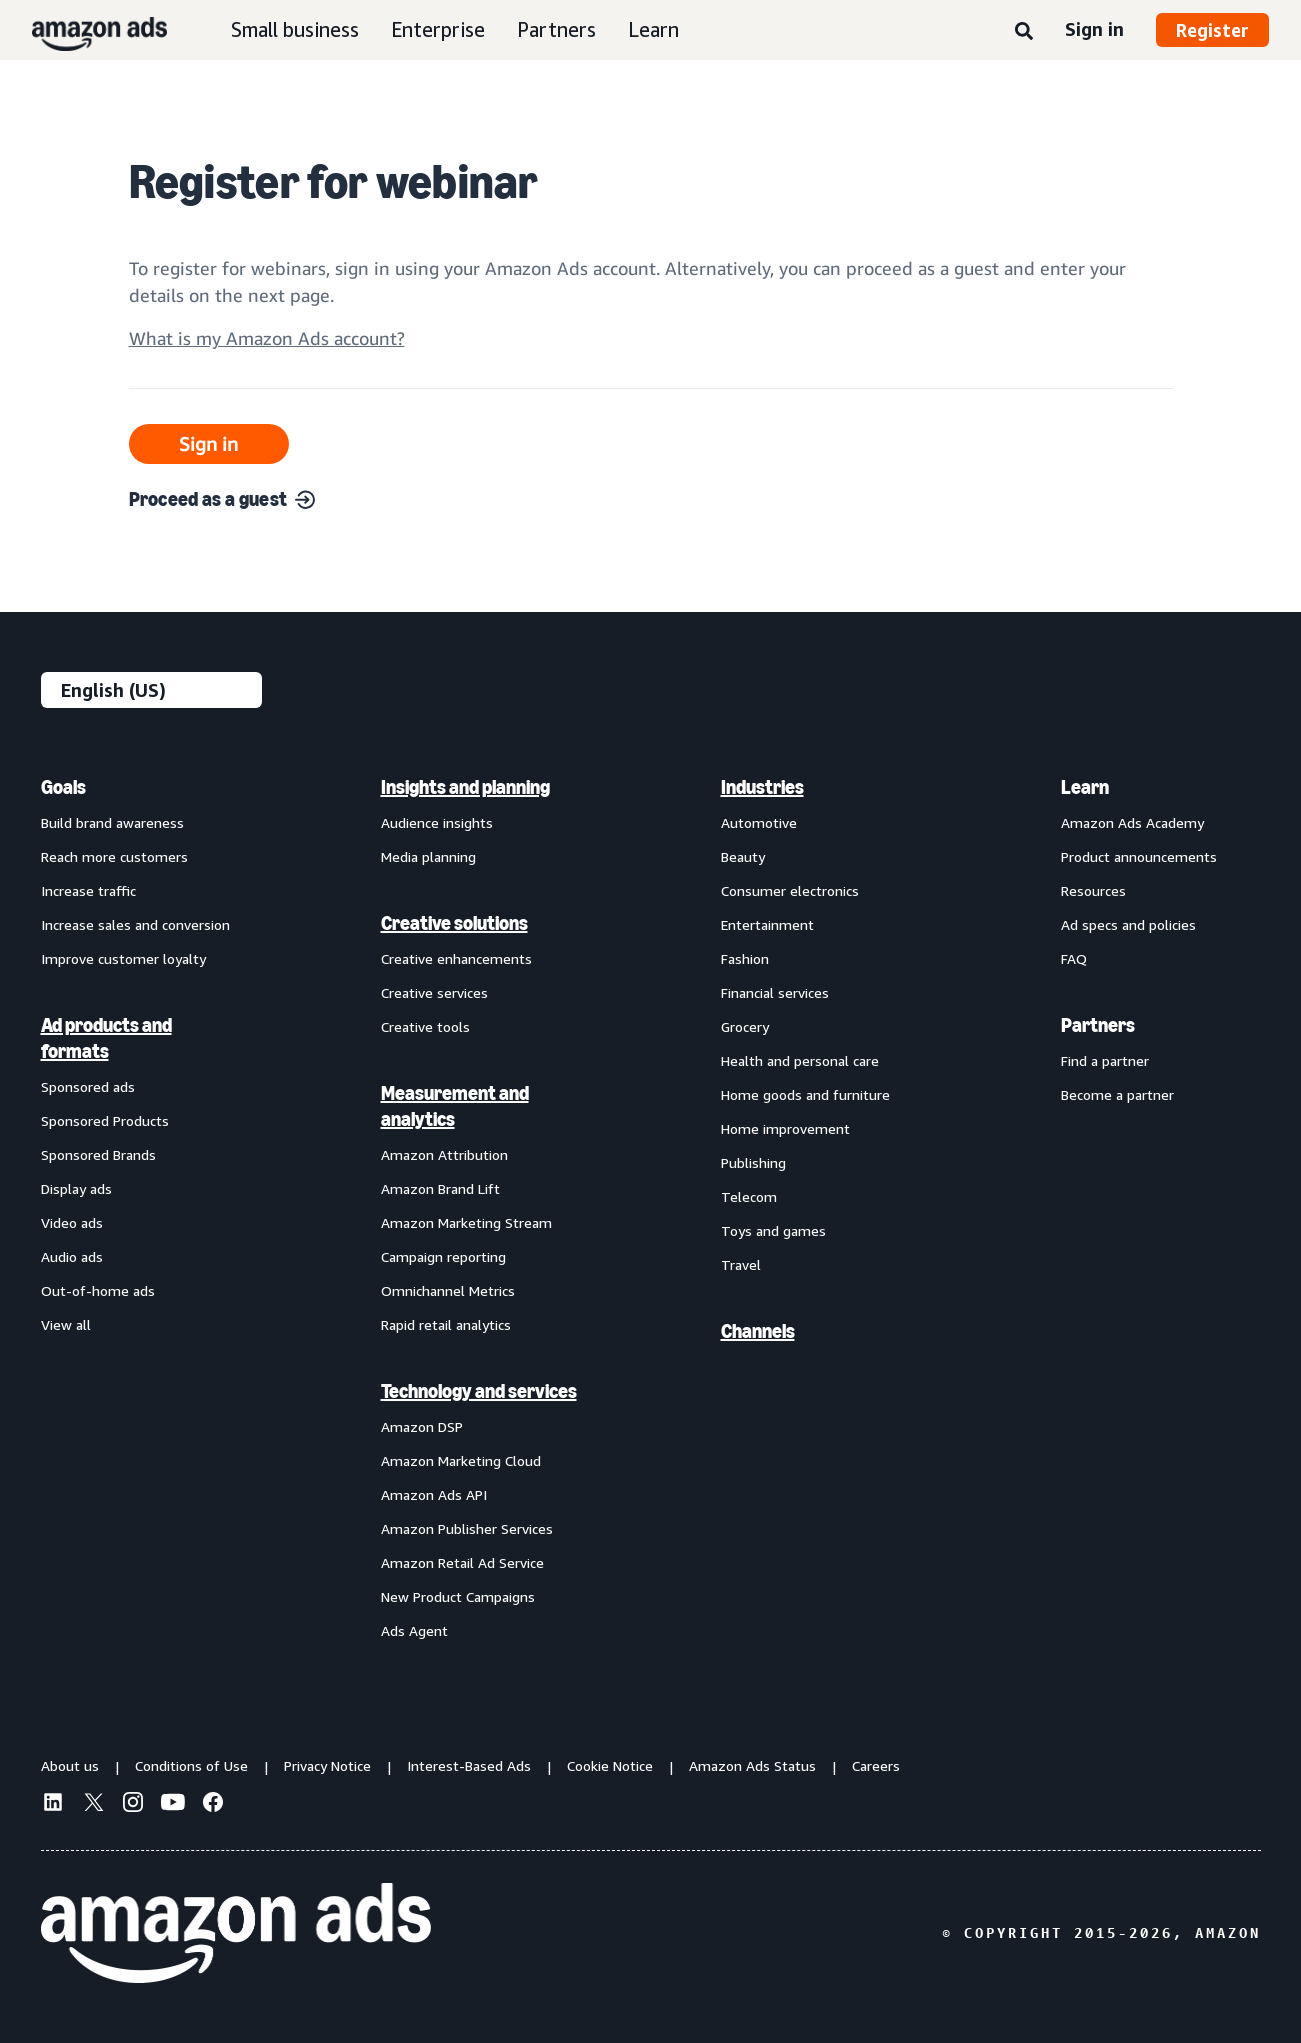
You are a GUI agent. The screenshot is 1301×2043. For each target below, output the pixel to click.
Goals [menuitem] (63, 787)
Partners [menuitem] (1098, 1025)
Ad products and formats (106, 1038)
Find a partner (1105, 1060)
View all (66, 1324)
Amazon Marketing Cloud (461, 1460)
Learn (653, 29)
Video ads (72, 1222)
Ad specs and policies (1128, 924)
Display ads (76, 1188)
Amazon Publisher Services (467, 1528)
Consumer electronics (790, 890)
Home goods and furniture (805, 1094)
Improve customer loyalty (123, 958)
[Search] (1024, 32)
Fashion (745, 958)
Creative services (434, 992)
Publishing (753, 1162)
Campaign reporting (443, 1256)
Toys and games (773, 1230)
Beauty (743, 856)
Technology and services (479, 1391)
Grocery (745, 1026)
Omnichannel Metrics (448, 1290)
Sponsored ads (88, 1086)
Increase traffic (88, 890)
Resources (1093, 890)
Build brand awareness (112, 822)
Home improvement (785, 1128)
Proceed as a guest (222, 499)
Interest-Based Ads (469, 1765)
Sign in (1094, 29)
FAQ (1074, 958)
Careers (876, 1765)
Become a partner (1117, 1094)
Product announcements (1139, 856)
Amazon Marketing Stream (466, 1222)
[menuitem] (141, 1208)
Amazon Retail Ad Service (462, 1562)
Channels (758, 1331)
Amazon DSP (422, 1426)
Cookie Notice (610, 1765)
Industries (762, 787)
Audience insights (437, 822)
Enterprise (438, 29)
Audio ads (72, 1256)
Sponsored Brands (98, 1154)
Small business (295, 29)
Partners (556, 29)
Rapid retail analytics (446, 1324)
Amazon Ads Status (752, 1765)
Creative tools (425, 1026)
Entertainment (767, 924)
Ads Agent (414, 1630)
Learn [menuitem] (1085, 787)
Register (1212, 30)
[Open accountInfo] (267, 346)
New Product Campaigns (458, 1596)
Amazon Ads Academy (1132, 822)
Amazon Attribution (444, 1154)
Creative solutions (454, 923)
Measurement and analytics (455, 1106)
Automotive (759, 822)
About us (70, 1765)
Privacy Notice (327, 1765)
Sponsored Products (105, 1120)
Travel (741, 1264)
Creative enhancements (456, 958)
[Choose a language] (151, 690)
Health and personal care (800, 1060)
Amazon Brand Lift (440, 1188)
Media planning (428, 856)
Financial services (775, 992)
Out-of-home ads (98, 1290)
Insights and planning (465, 787)
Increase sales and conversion (135, 924)
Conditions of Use (191, 1765)
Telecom (749, 1196)
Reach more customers (114, 856)
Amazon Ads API (434, 1494)
